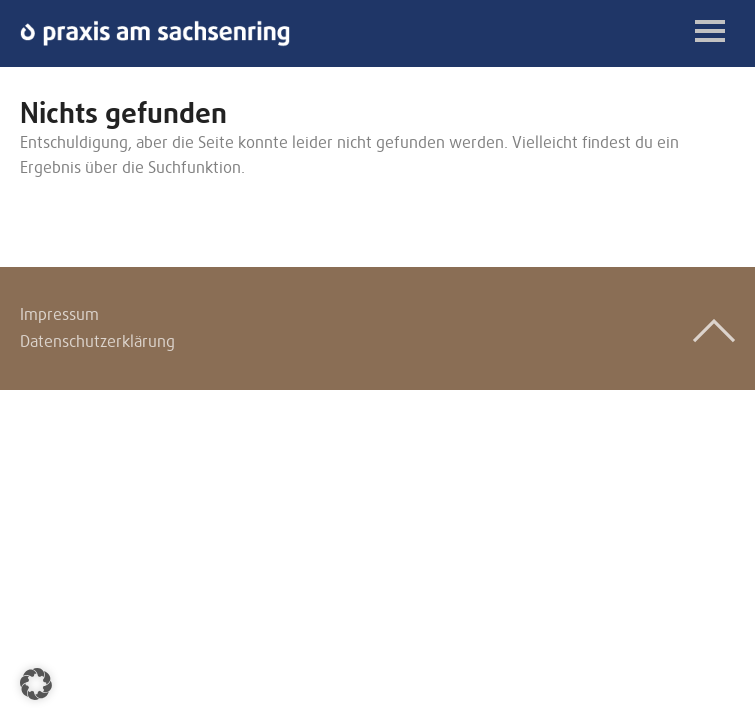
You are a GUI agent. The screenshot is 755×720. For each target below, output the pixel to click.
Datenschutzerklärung (97, 342)
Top (714, 331)
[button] (36, 684)
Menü (710, 31)
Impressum (59, 315)
